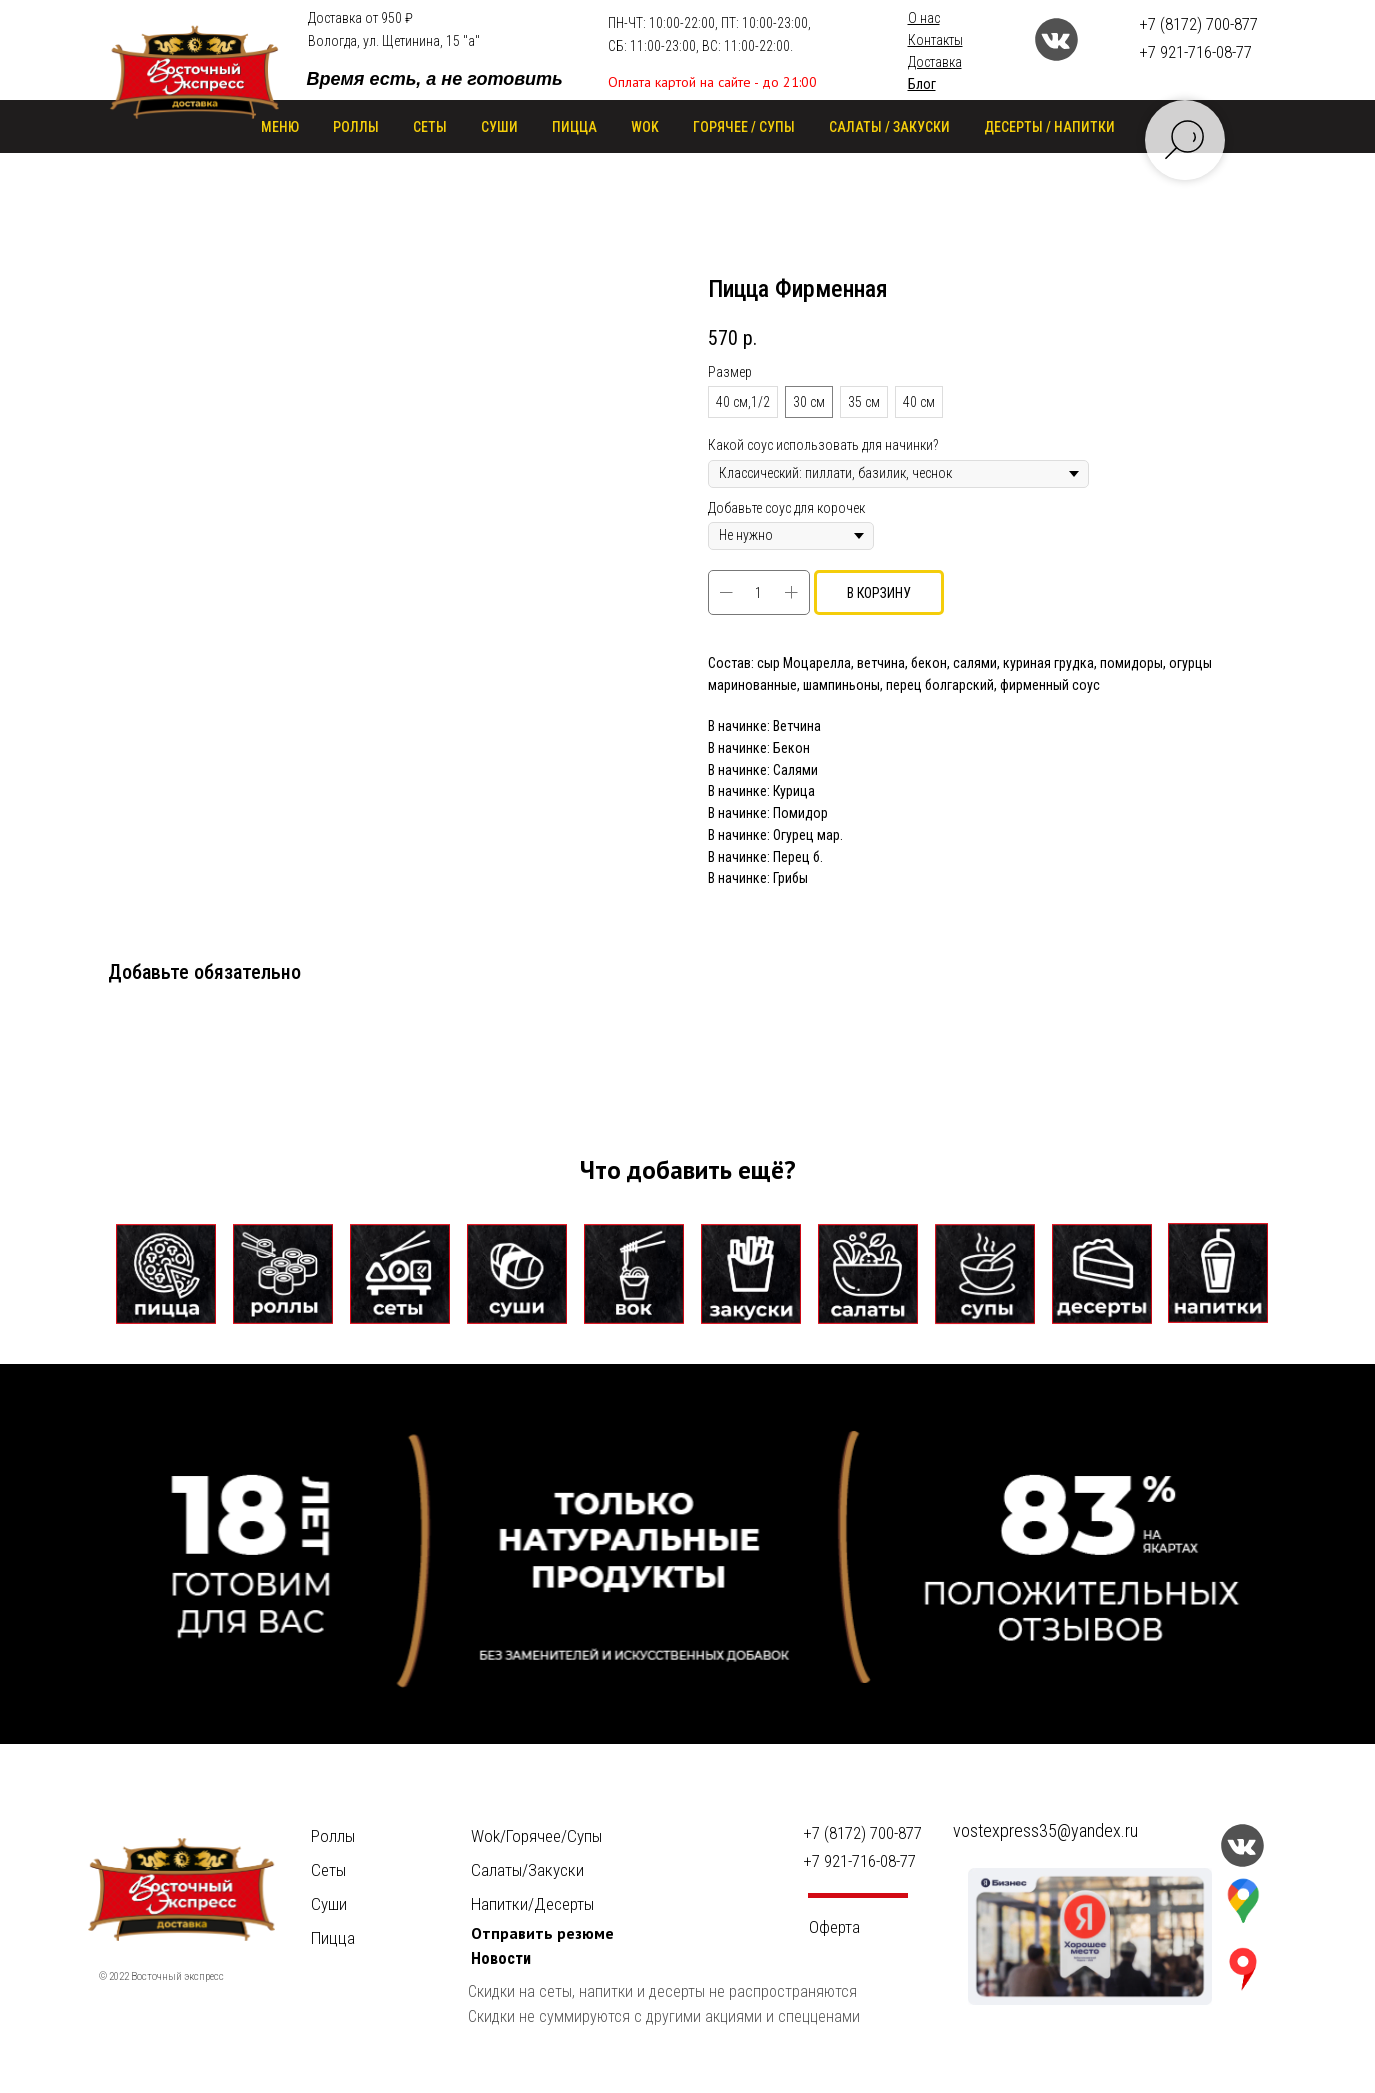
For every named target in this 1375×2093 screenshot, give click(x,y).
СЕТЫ (430, 127)
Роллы (333, 1836)
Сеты (328, 1870)
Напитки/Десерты (532, 1904)
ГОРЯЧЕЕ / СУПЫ (744, 127)
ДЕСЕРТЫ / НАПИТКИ (1049, 127)
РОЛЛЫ (356, 127)
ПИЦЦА (574, 127)
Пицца (333, 1938)
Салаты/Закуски (527, 1870)
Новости (501, 1958)
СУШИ (499, 127)
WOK (645, 127)
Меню (280, 127)
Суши (329, 1904)
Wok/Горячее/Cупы (536, 1836)
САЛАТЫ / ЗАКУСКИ (889, 127)
